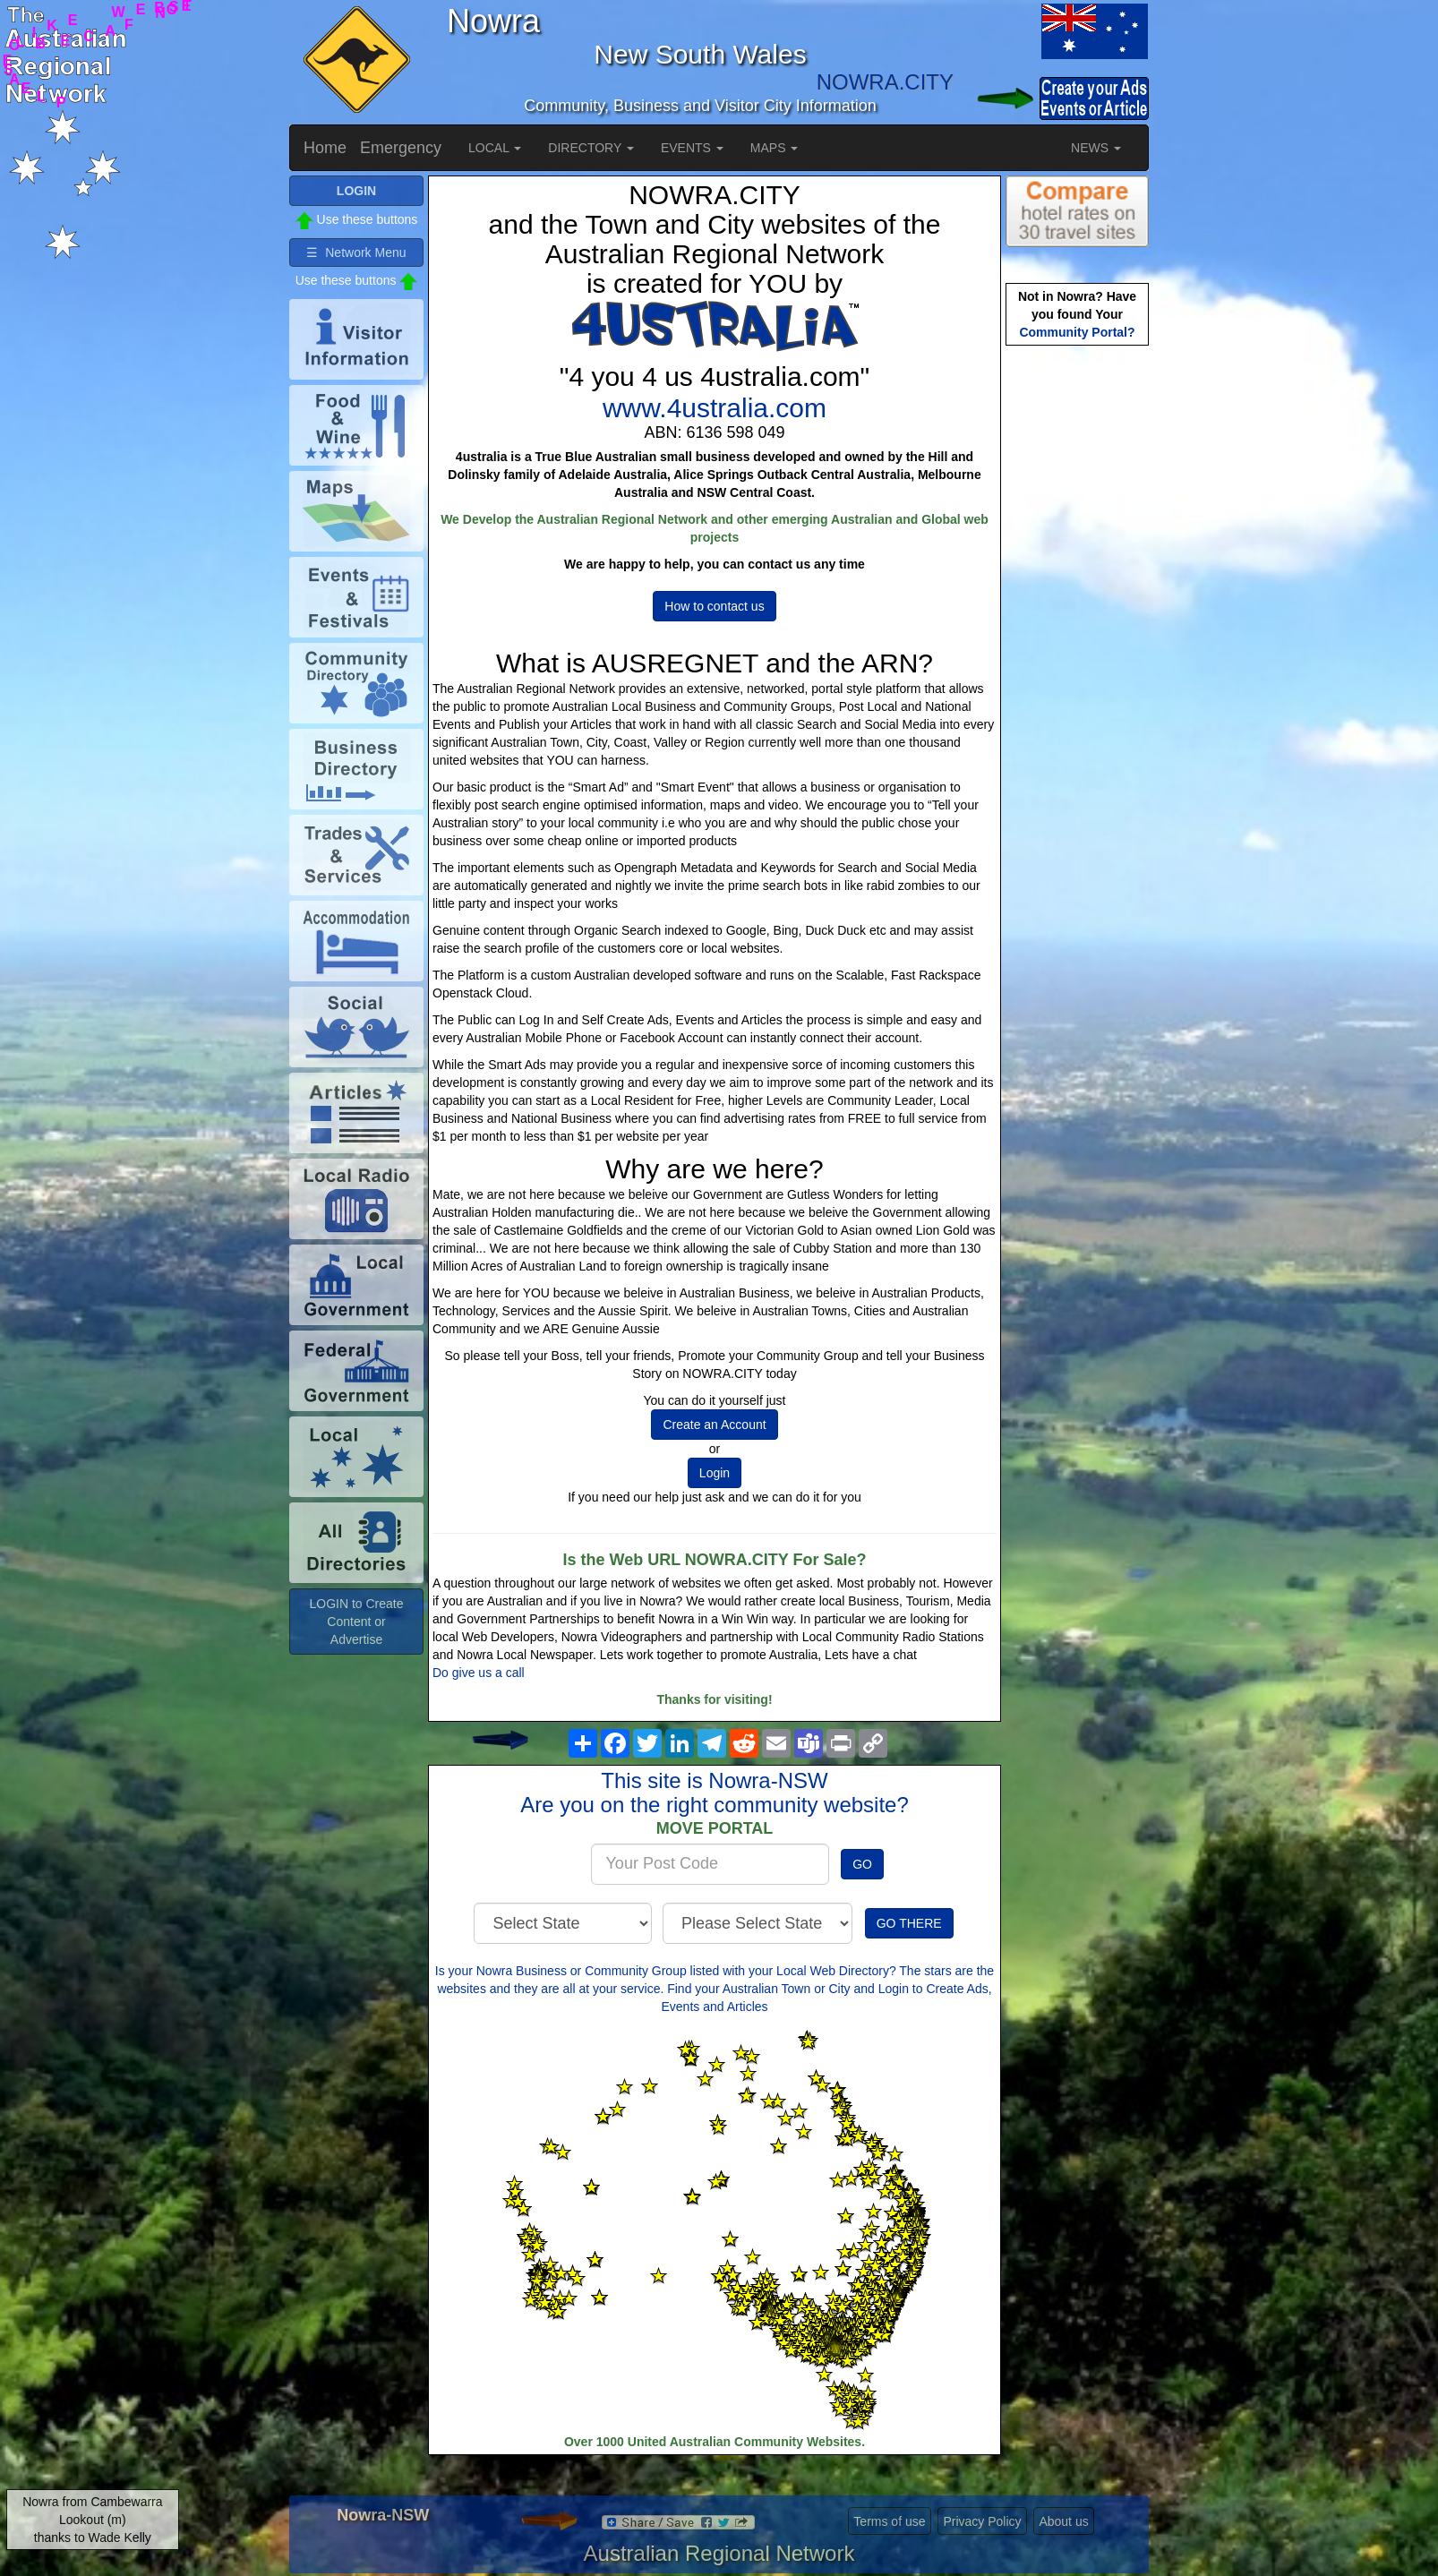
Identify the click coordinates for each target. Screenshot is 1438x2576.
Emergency (400, 148)
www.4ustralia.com (714, 408)
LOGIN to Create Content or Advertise (356, 1621)
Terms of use (889, 2521)
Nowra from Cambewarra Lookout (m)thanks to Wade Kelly (92, 2520)
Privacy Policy (982, 2521)
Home (325, 148)
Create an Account (714, 1424)
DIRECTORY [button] (591, 148)
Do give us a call (478, 1672)
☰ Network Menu (356, 252)
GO (862, 1864)
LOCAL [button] (494, 148)
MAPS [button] (774, 148)
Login (714, 1473)
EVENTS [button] (692, 148)
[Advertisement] (1077, 632)
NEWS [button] (1096, 148)
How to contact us (714, 606)
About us (1063, 2521)
